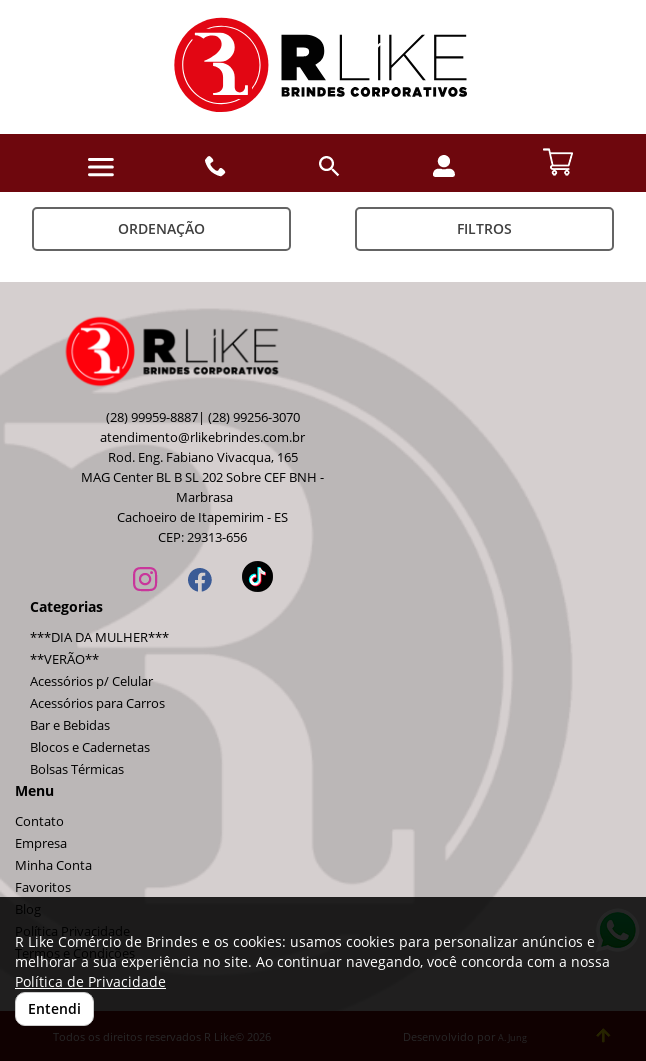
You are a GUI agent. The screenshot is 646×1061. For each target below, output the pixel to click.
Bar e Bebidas (70, 725)
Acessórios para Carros (97, 703)
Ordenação (161, 228)
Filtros (484, 228)
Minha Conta (53, 865)
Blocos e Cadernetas (90, 747)
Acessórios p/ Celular (91, 681)
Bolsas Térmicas (77, 769)
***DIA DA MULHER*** (99, 637)
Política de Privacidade (90, 981)
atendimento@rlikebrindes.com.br (202, 437)
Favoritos (43, 887)
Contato (39, 821)
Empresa (41, 843)
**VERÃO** (64, 659)
